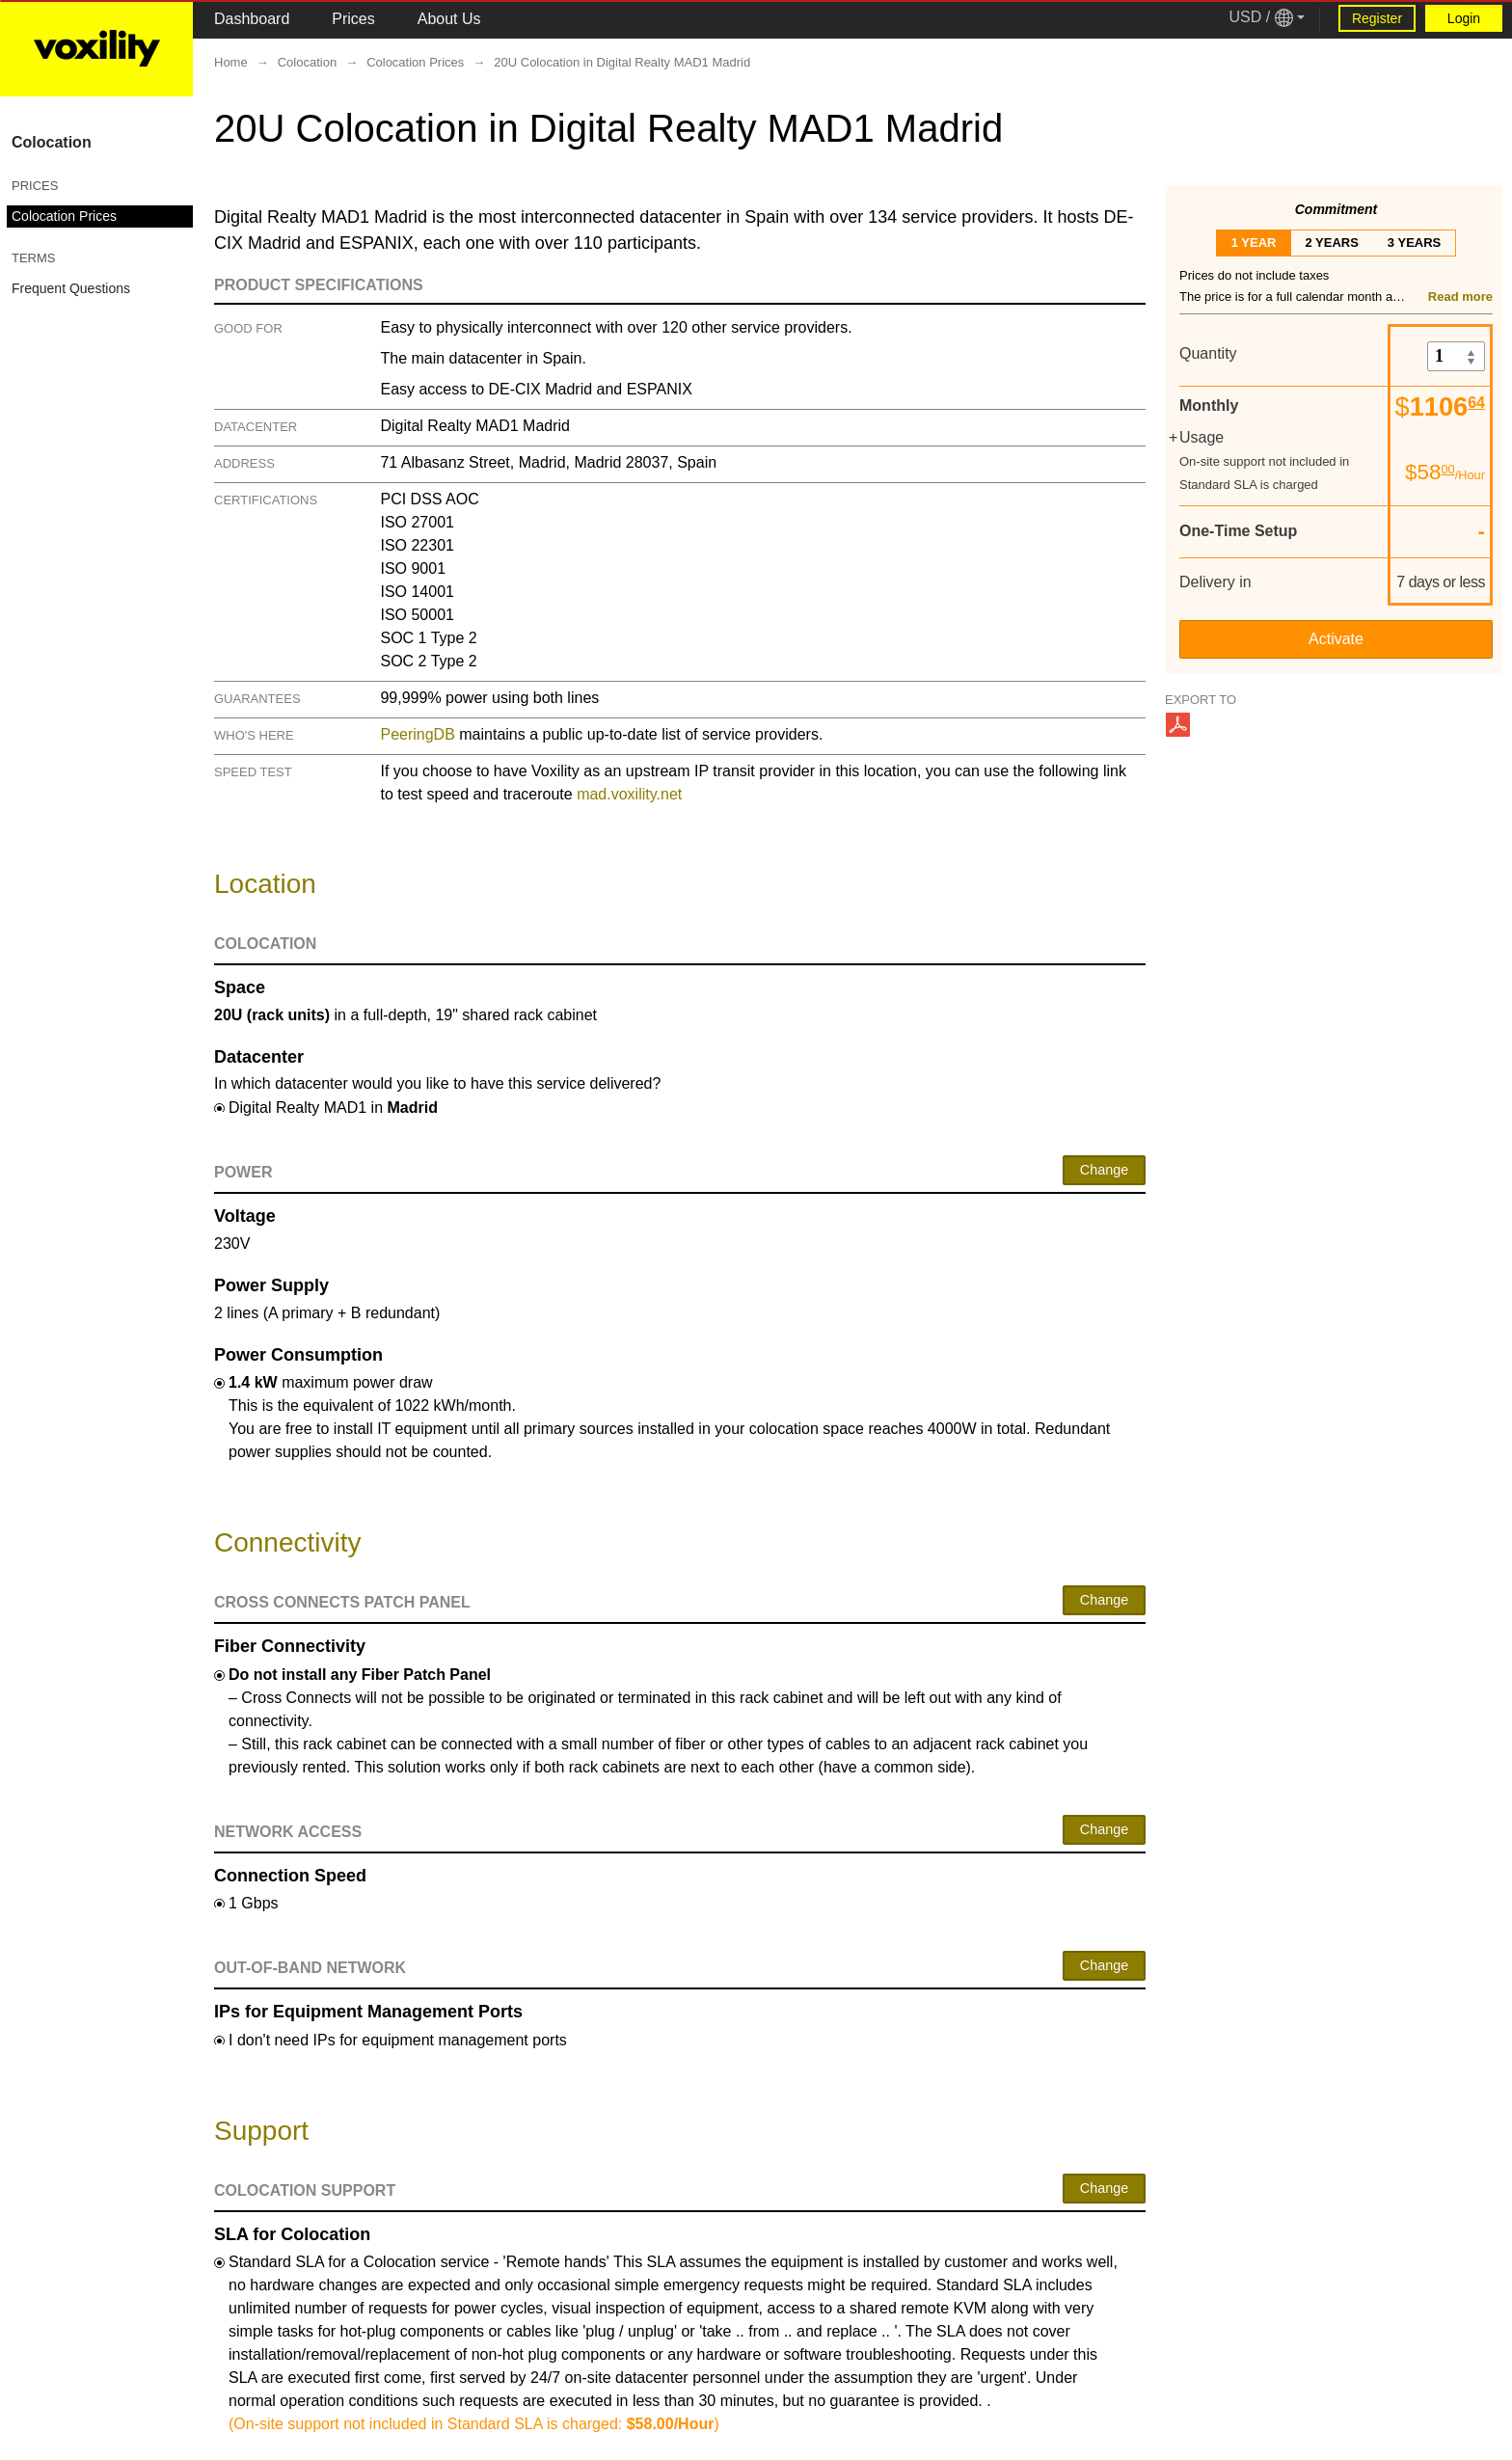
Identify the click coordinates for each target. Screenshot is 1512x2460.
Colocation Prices (64, 216)
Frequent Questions (71, 288)
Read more (1460, 296)
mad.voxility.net (629, 794)
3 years (1414, 242)
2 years (1331, 242)
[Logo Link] (96, 48)
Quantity (1208, 353)
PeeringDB (417, 734)
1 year (1254, 242)
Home (231, 62)
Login (1463, 18)
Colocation (52, 142)
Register (1377, 18)
